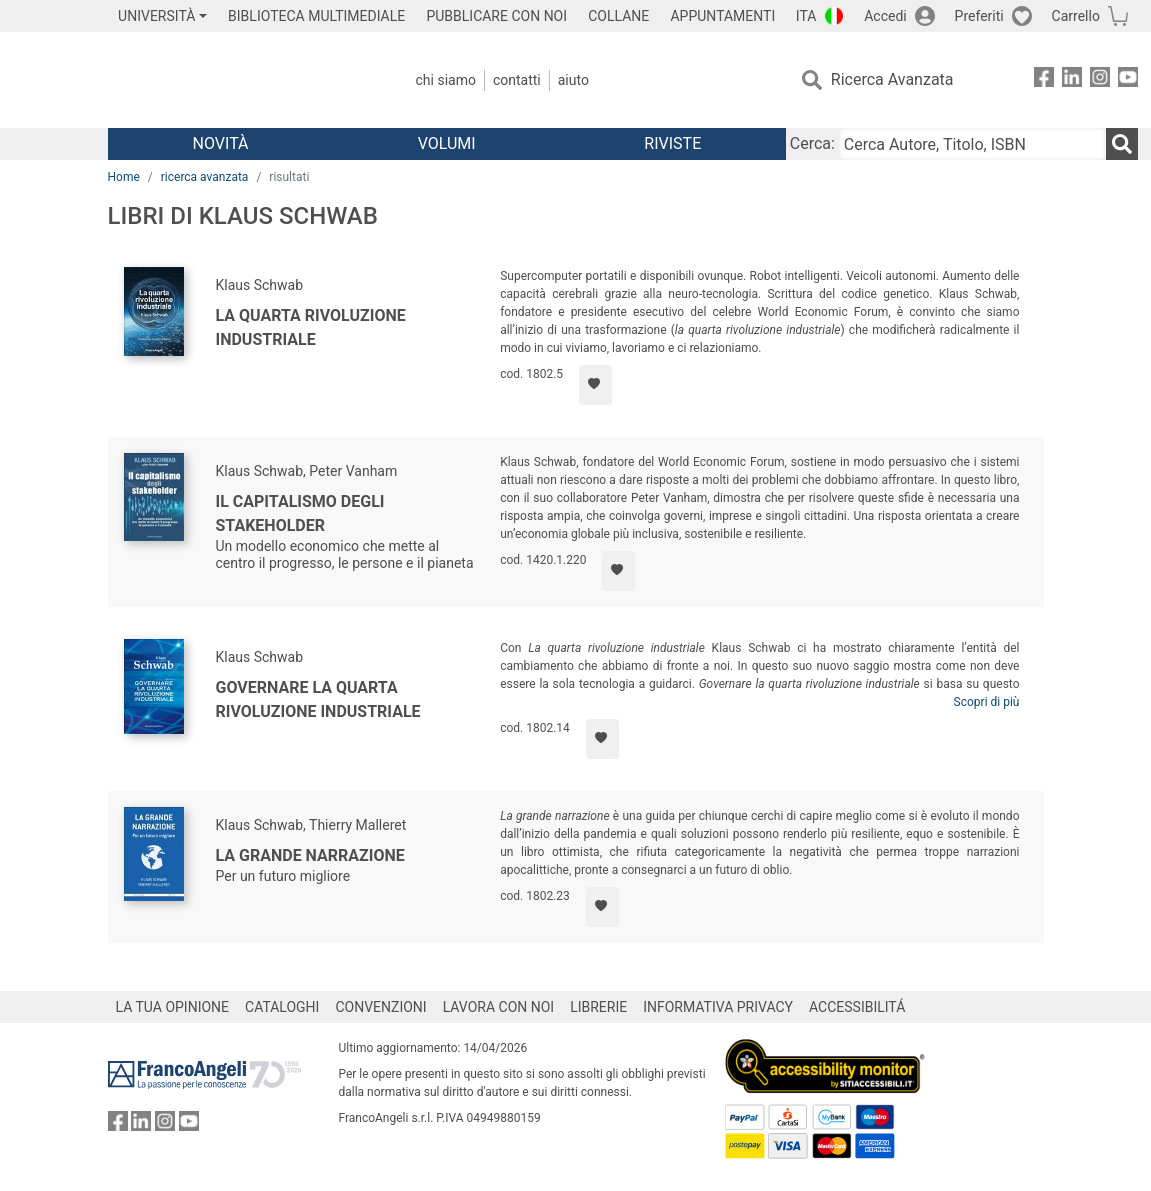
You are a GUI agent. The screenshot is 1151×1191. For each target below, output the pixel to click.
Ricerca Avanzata (892, 79)
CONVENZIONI (380, 1007)
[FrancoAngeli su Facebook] (1044, 80)
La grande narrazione (310, 855)
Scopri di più (987, 702)
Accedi (885, 16)
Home (124, 177)
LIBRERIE (598, 1007)
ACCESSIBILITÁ (857, 1007)
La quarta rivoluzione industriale (311, 327)
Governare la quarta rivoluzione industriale (318, 699)
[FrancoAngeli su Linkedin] (1072, 80)
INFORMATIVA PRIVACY (718, 1007)
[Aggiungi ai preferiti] (595, 385)
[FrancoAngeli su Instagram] (1100, 80)
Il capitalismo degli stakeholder (300, 513)
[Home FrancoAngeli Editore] (240, 80)
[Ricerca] (1122, 144)
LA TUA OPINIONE (173, 1007)
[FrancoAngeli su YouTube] (1128, 80)
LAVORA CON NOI (499, 1007)
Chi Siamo (446, 80)
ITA (806, 16)
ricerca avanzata (205, 177)
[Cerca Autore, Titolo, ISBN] (972, 144)
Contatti (517, 80)
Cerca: (812, 143)
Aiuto (573, 80)
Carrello (1076, 16)
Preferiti (979, 16)
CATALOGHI (282, 1007)
